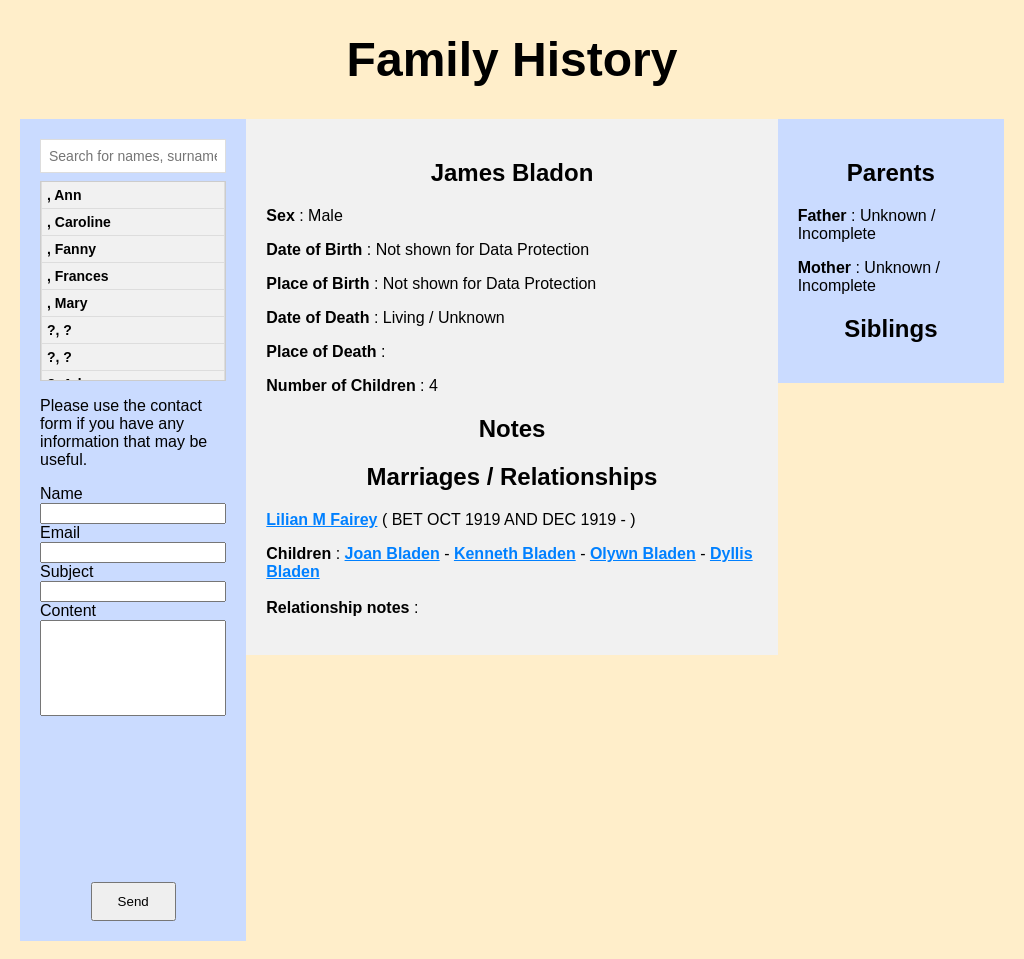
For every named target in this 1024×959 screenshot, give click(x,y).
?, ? (59, 330)
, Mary (67, 303)
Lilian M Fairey (321, 519)
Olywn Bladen (643, 553)
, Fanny (71, 249)
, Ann (64, 195)
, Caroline (79, 222)
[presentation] (133, 828)
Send (133, 919)
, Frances (77, 276)
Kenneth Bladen (515, 553)
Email (60, 532)
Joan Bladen (392, 553)
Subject (66, 571)
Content (68, 610)
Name (61, 493)
